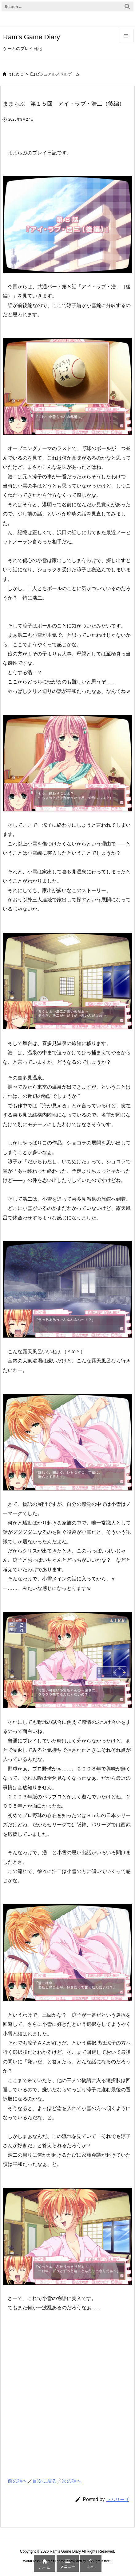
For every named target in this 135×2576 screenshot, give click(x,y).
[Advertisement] (49, 2406)
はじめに (15, 74)
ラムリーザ (117, 2499)
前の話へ (17, 2481)
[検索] (127, 6)
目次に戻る (44, 2481)
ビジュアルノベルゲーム (58, 74)
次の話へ (71, 2481)
